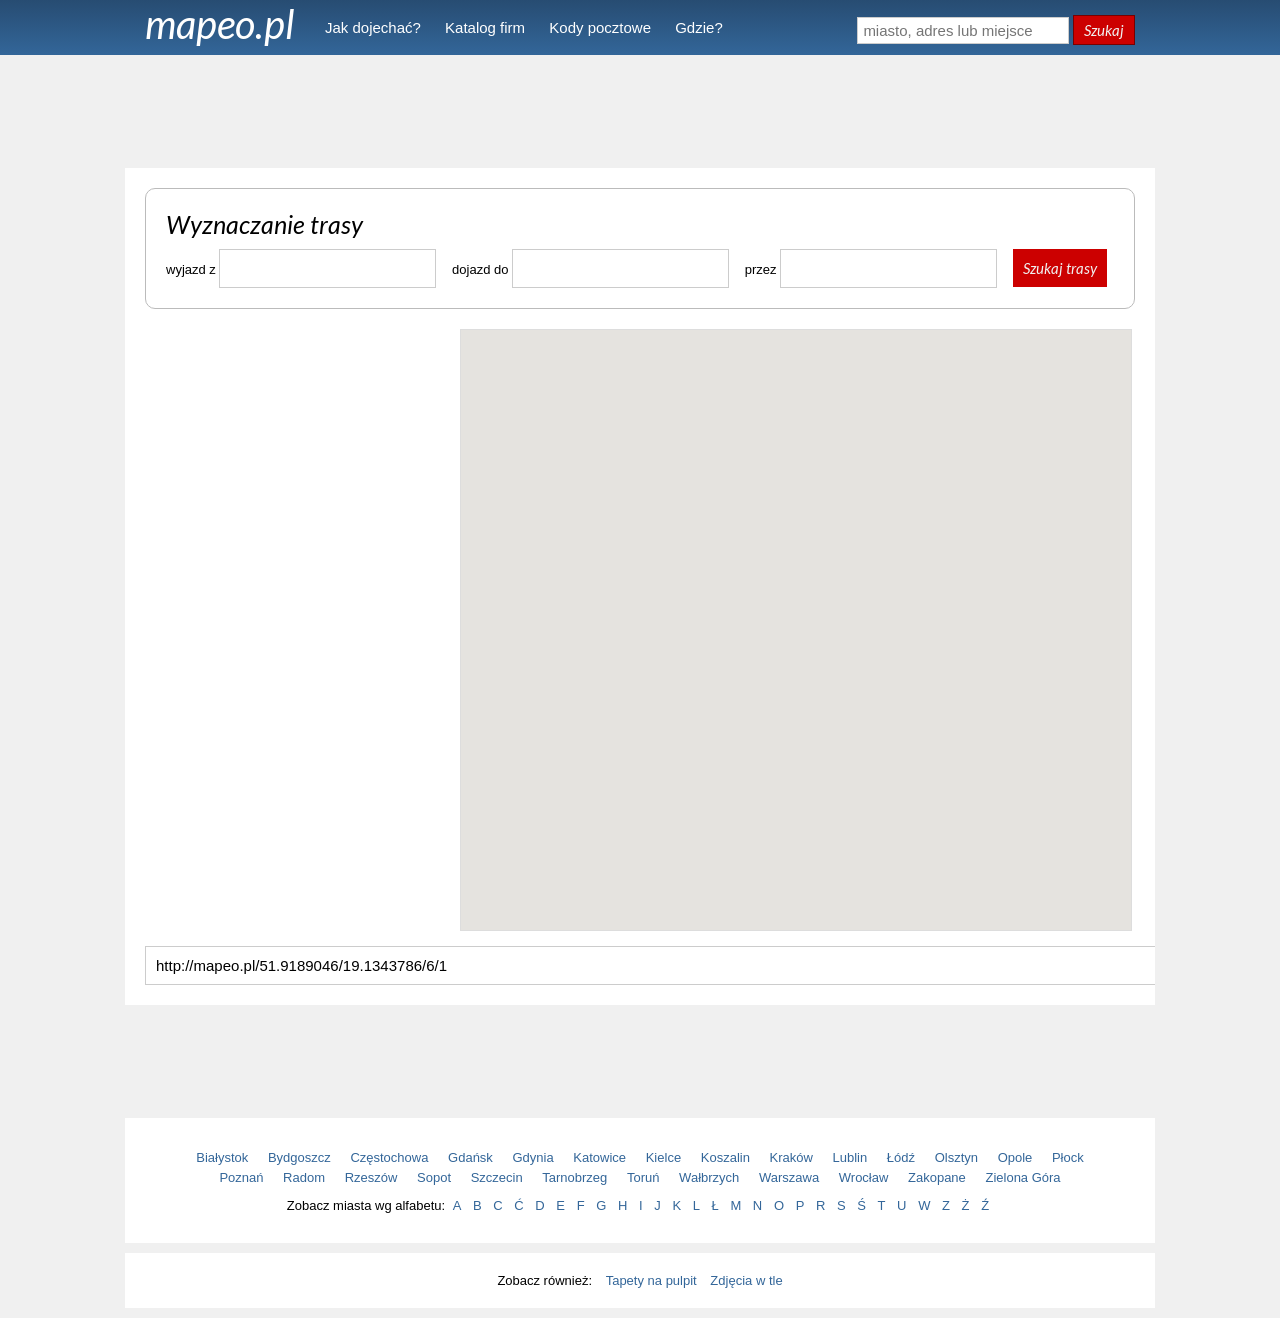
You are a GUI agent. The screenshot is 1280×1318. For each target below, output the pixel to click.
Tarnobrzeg (574, 1177)
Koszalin (725, 1157)
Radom (304, 1177)
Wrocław (864, 1177)
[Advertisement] (640, 110)
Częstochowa (389, 1157)
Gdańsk (470, 1157)
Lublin (850, 1157)
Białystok (222, 1157)
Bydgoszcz (299, 1157)
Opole (1015, 1157)
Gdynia (533, 1157)
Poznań (241, 1177)
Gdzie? (699, 27)
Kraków (791, 1157)
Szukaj (1104, 30)
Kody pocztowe (600, 27)
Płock (1068, 1157)
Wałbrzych (709, 1177)
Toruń (643, 1177)
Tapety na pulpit (651, 1280)
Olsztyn (956, 1157)
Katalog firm (485, 27)
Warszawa (789, 1177)
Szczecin (497, 1177)
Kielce (663, 1157)
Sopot (434, 1177)
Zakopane (937, 1177)
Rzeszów (371, 1177)
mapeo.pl (220, 24)
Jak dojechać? (373, 27)
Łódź (901, 1157)
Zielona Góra (1022, 1177)
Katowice (599, 1157)
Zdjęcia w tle (746, 1280)
